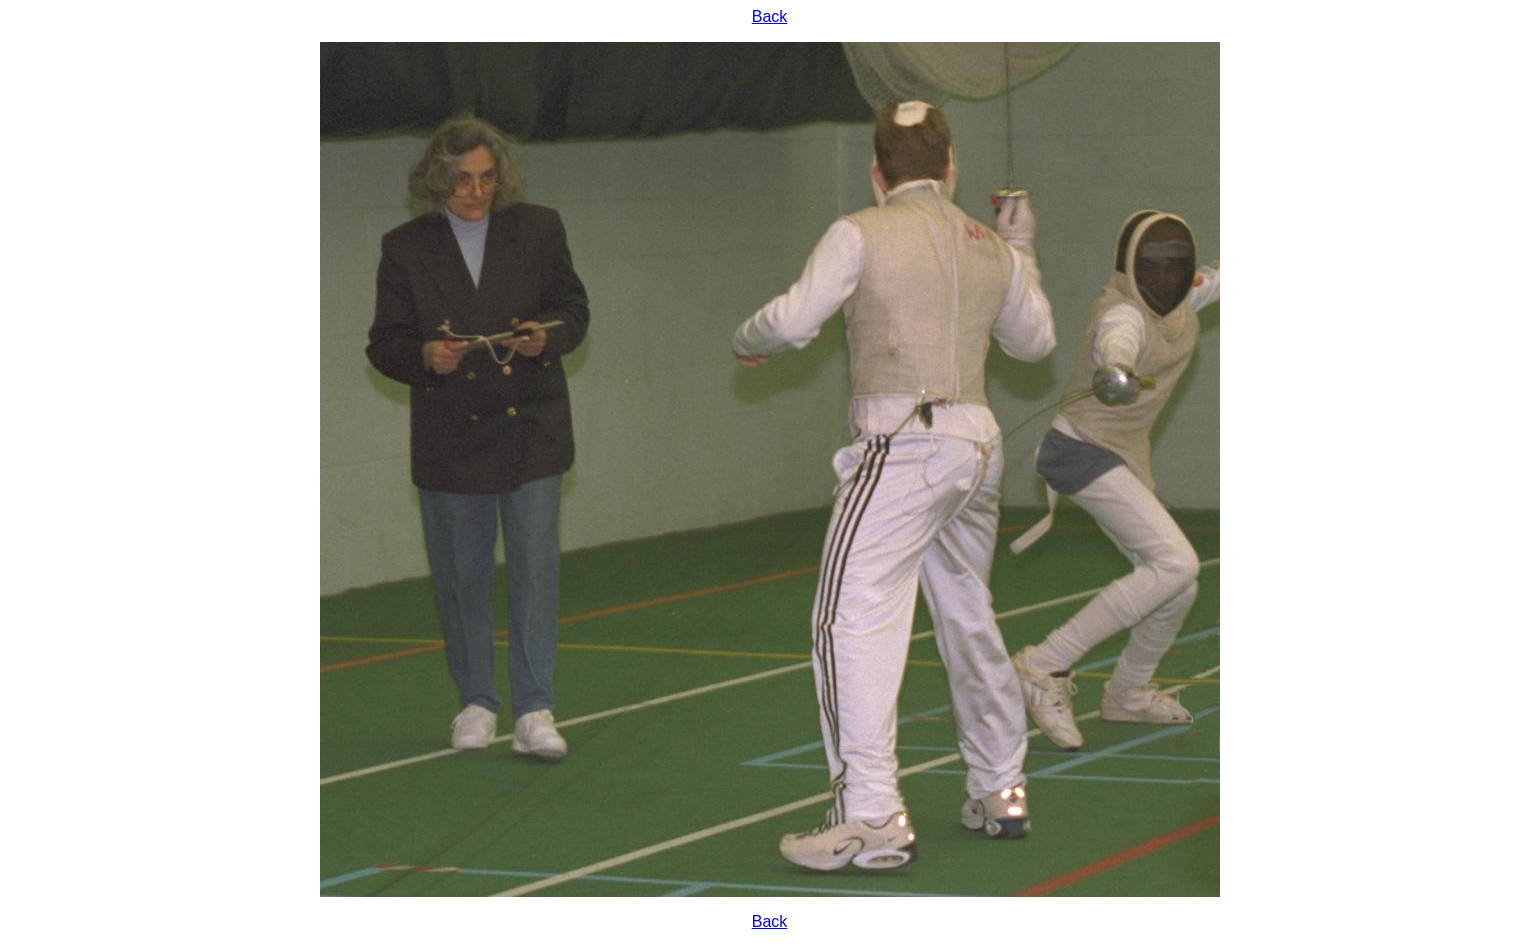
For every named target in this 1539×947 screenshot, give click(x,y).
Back (770, 16)
